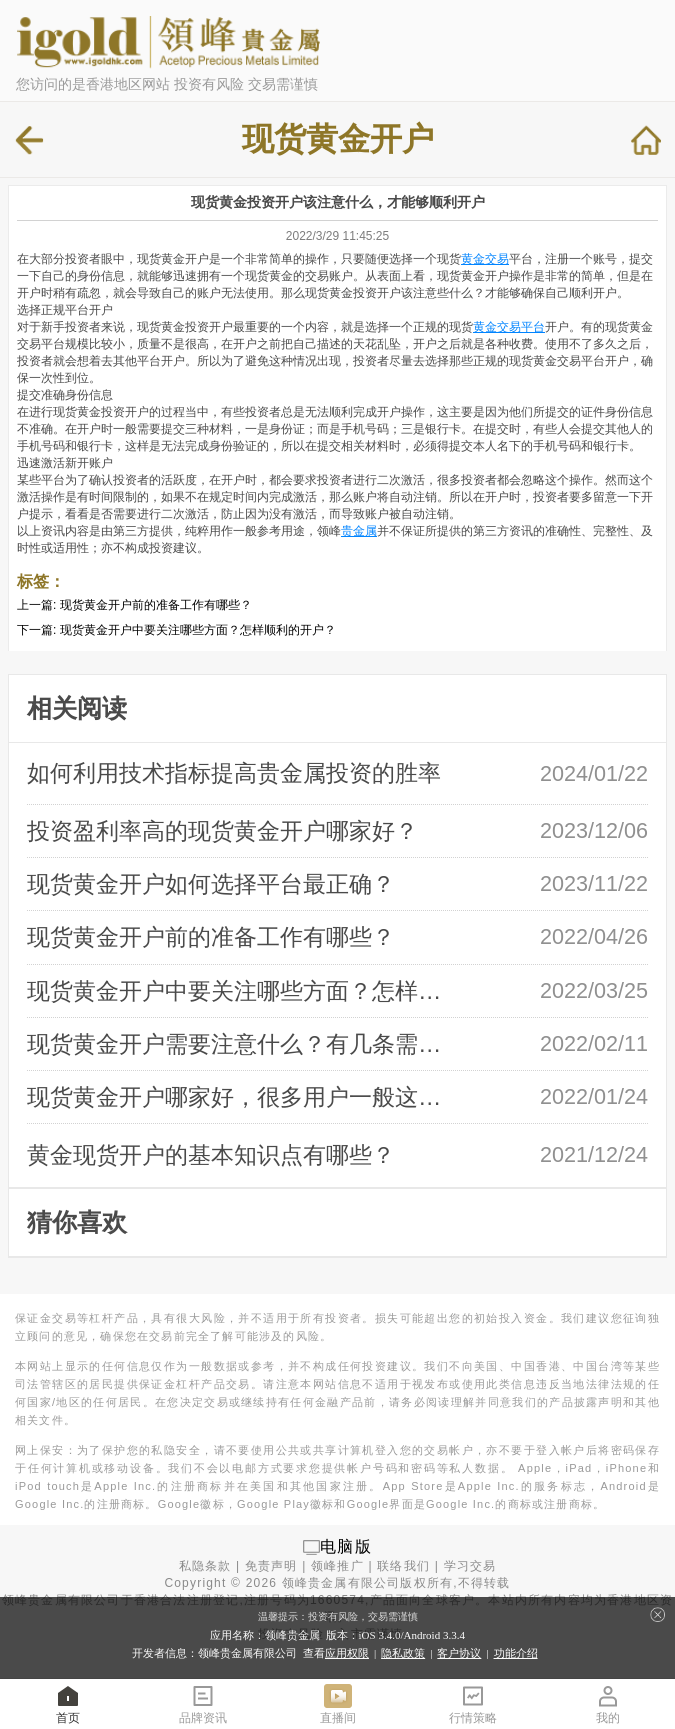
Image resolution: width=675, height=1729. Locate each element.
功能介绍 (516, 1653)
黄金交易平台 (509, 327)
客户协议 (459, 1653)
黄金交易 (485, 259)
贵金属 (359, 531)
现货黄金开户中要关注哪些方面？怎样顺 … (244, 991)
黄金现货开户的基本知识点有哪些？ (211, 1155)
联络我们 (403, 1566)
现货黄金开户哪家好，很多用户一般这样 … (244, 1097)
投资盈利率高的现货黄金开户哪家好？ (222, 831)
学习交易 (470, 1566)
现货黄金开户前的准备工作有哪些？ (156, 605)
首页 (68, 1703)
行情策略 (473, 1703)
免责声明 (271, 1566)
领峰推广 (337, 1566)
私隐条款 (205, 1566)
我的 (608, 1703)
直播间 (338, 1703)
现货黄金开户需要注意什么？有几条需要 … (244, 1044)
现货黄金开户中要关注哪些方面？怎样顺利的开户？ (198, 630)
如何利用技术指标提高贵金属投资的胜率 (234, 773)
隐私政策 (403, 1653)
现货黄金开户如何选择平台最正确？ (211, 884)
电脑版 (346, 1546)
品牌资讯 (203, 1703)
